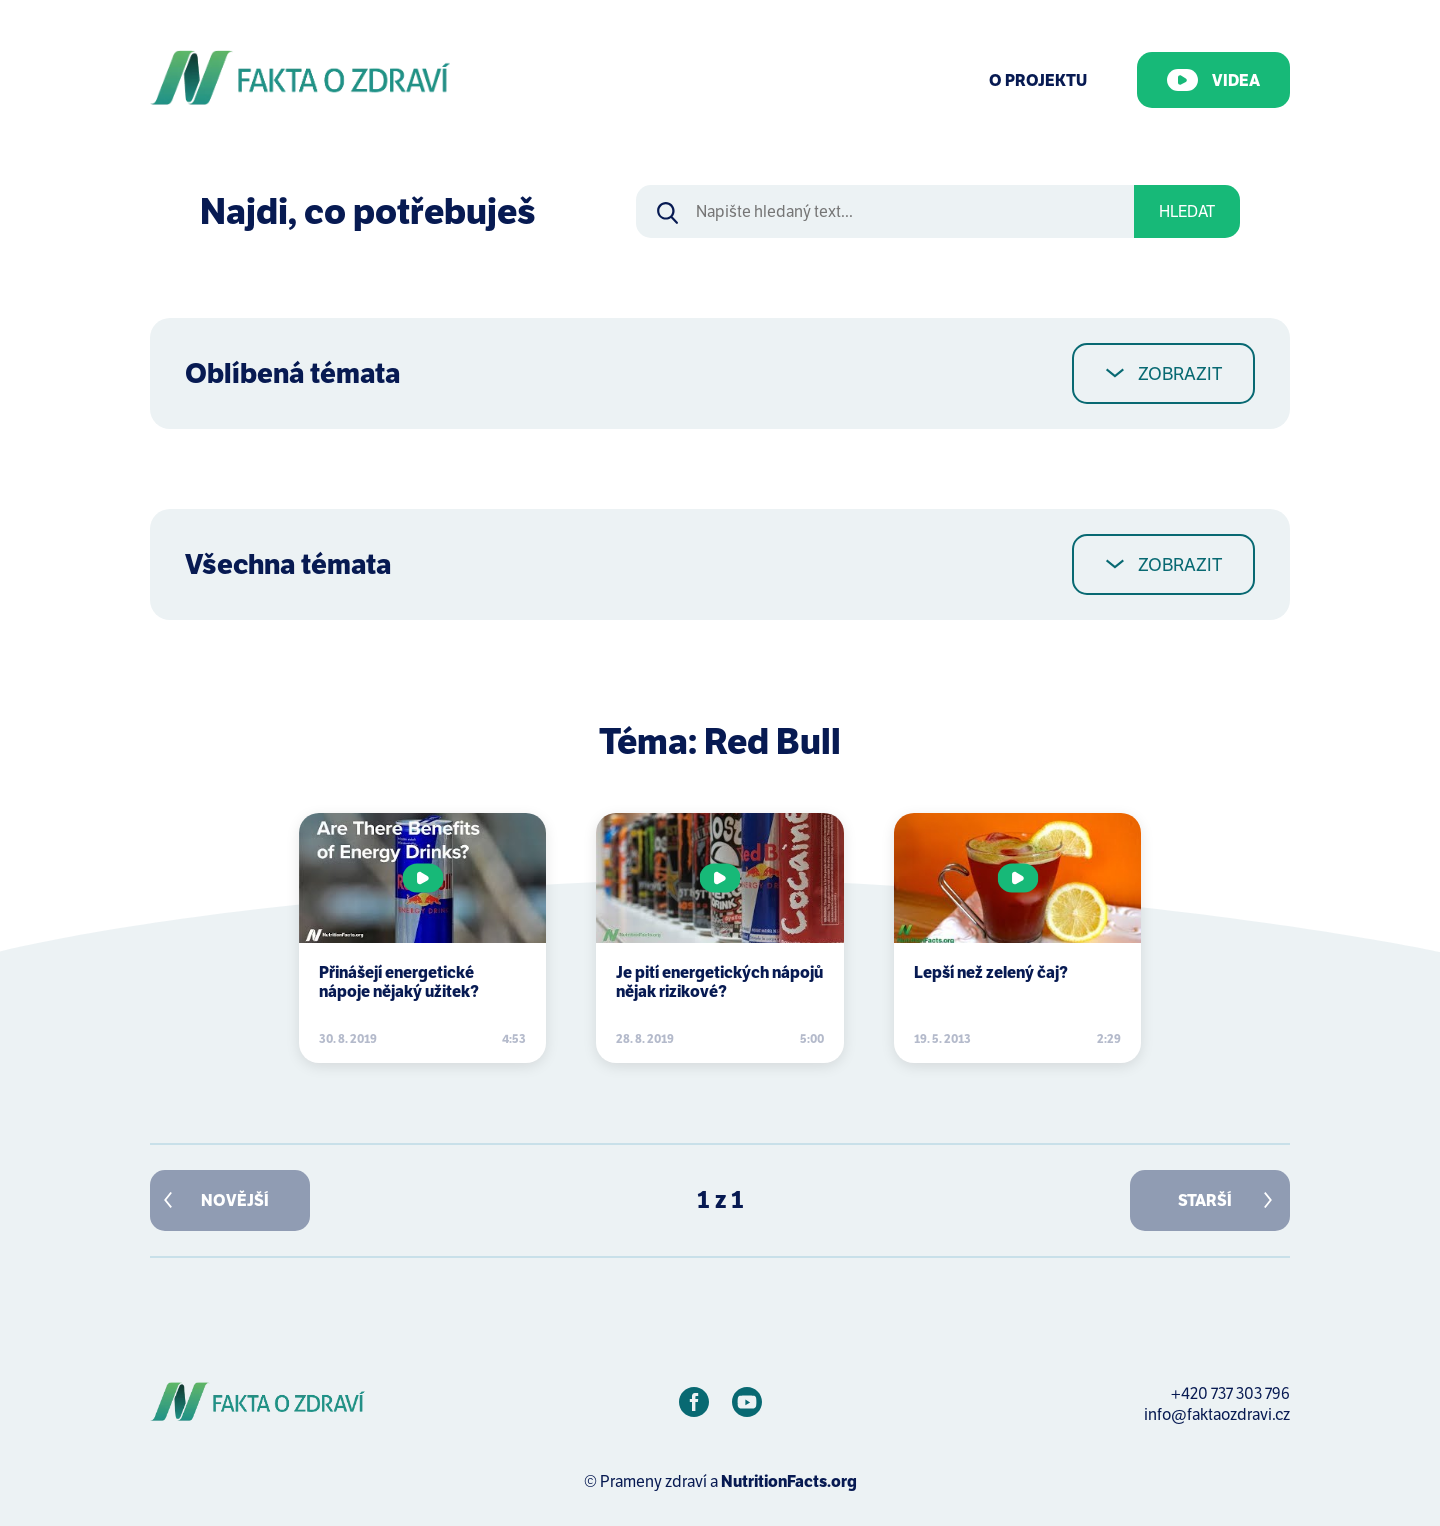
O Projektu (1038, 80)
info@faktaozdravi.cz (1217, 1414)
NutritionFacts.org (789, 1481)
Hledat (1187, 211)
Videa (1213, 80)
